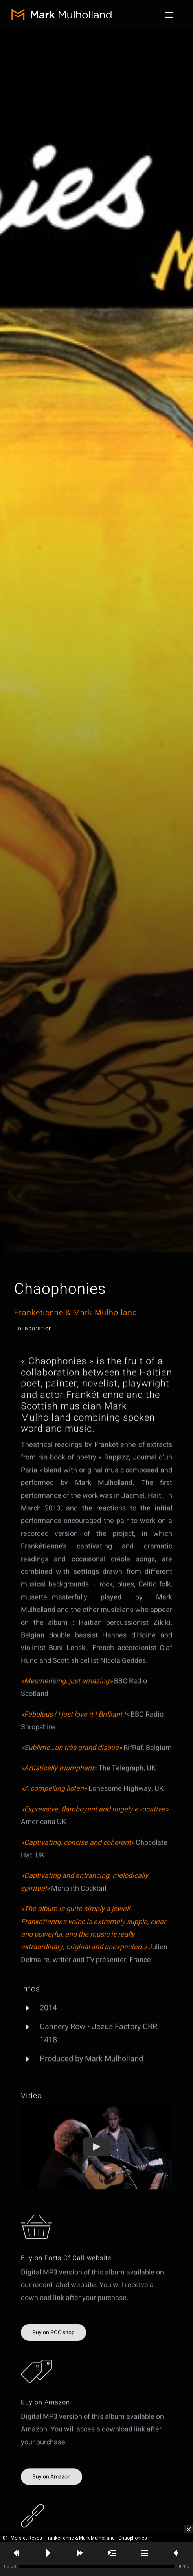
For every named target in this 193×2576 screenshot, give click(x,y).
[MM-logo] (66, 12)
